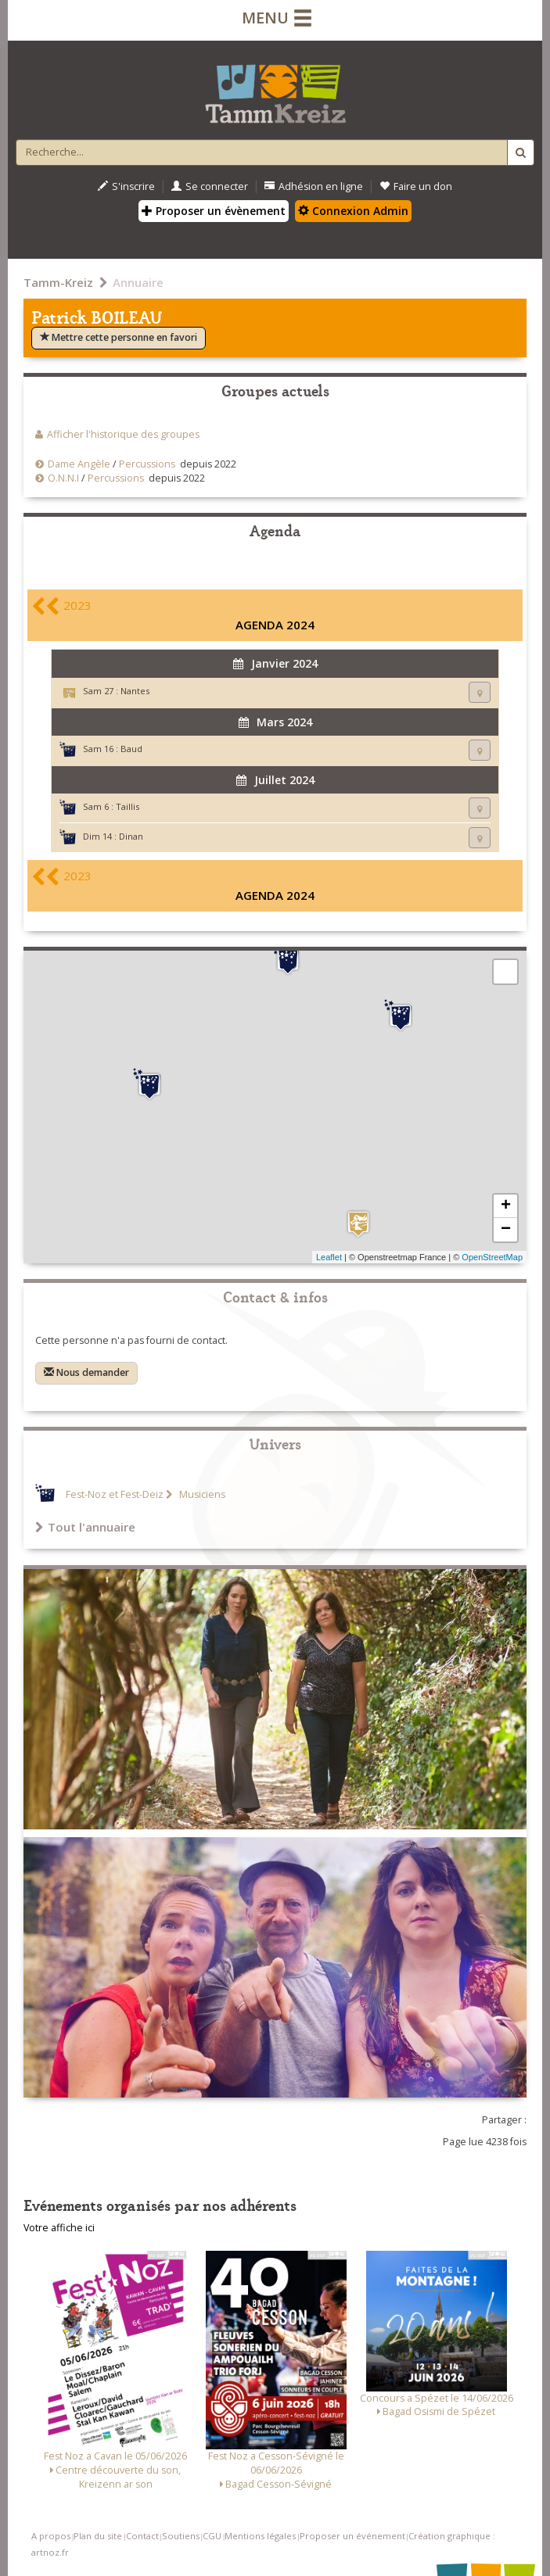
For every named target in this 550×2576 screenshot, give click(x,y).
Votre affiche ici (59, 2227)
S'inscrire (126, 186)
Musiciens (201, 1494)
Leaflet (329, 1257)
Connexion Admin (353, 210)
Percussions (147, 464)
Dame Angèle (79, 464)
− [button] (506, 1229)
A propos (50, 2536)
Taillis (127, 806)
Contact (142, 2536)
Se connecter (209, 186)
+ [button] (506, 1206)
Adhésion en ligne (313, 186)
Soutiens (181, 2536)
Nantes (134, 691)
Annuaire (138, 282)
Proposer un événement (352, 2536)
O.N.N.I (63, 478)
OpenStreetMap (492, 1257)
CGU (212, 2536)
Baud (131, 748)
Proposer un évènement (214, 210)
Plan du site (98, 2536)
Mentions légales (260, 2536)
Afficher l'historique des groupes (123, 434)
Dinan (131, 836)
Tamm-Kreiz (58, 282)
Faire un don (415, 186)
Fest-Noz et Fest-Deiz (115, 1494)
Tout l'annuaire (85, 1527)
